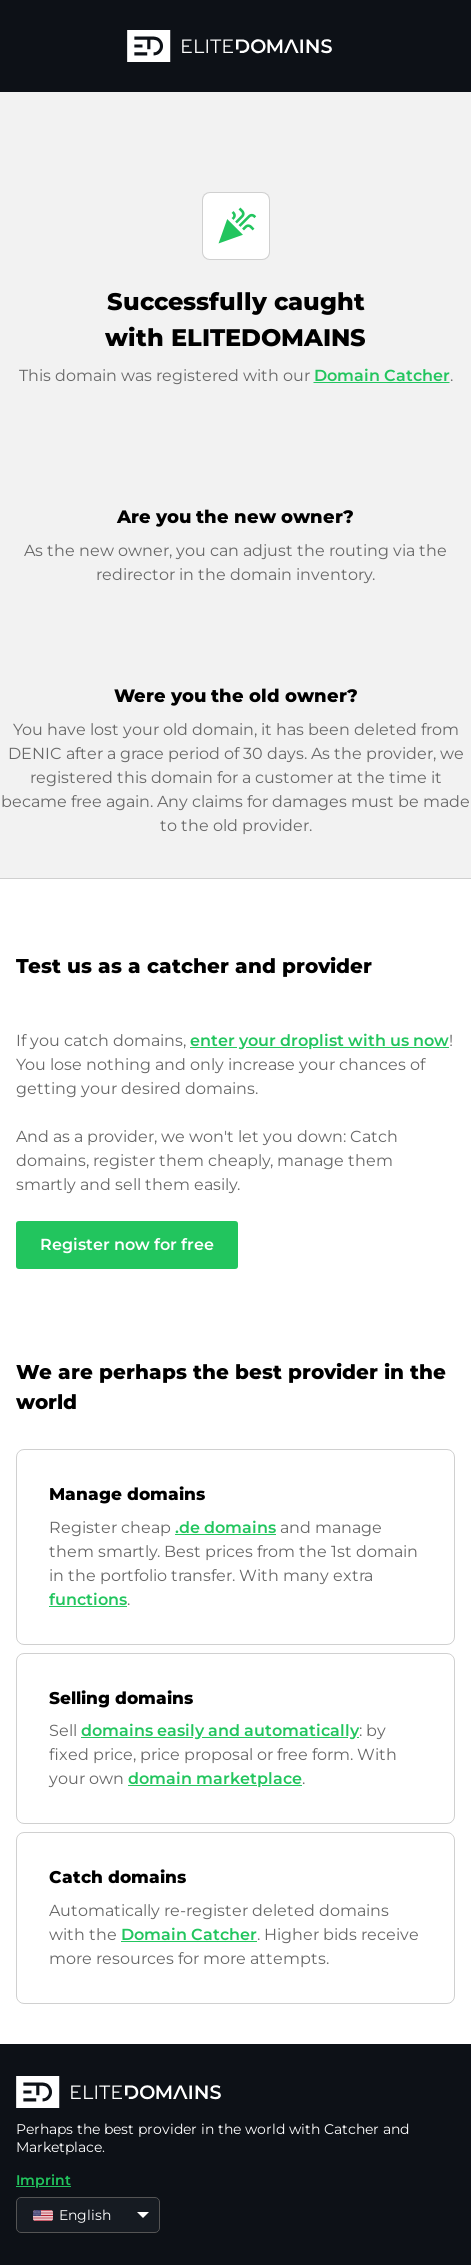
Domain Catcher (382, 375)
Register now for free (127, 1244)
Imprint (43, 2180)
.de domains (225, 1527)
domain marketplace (215, 1778)
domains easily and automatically (220, 1730)
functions (88, 1599)
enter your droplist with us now (319, 1040)
